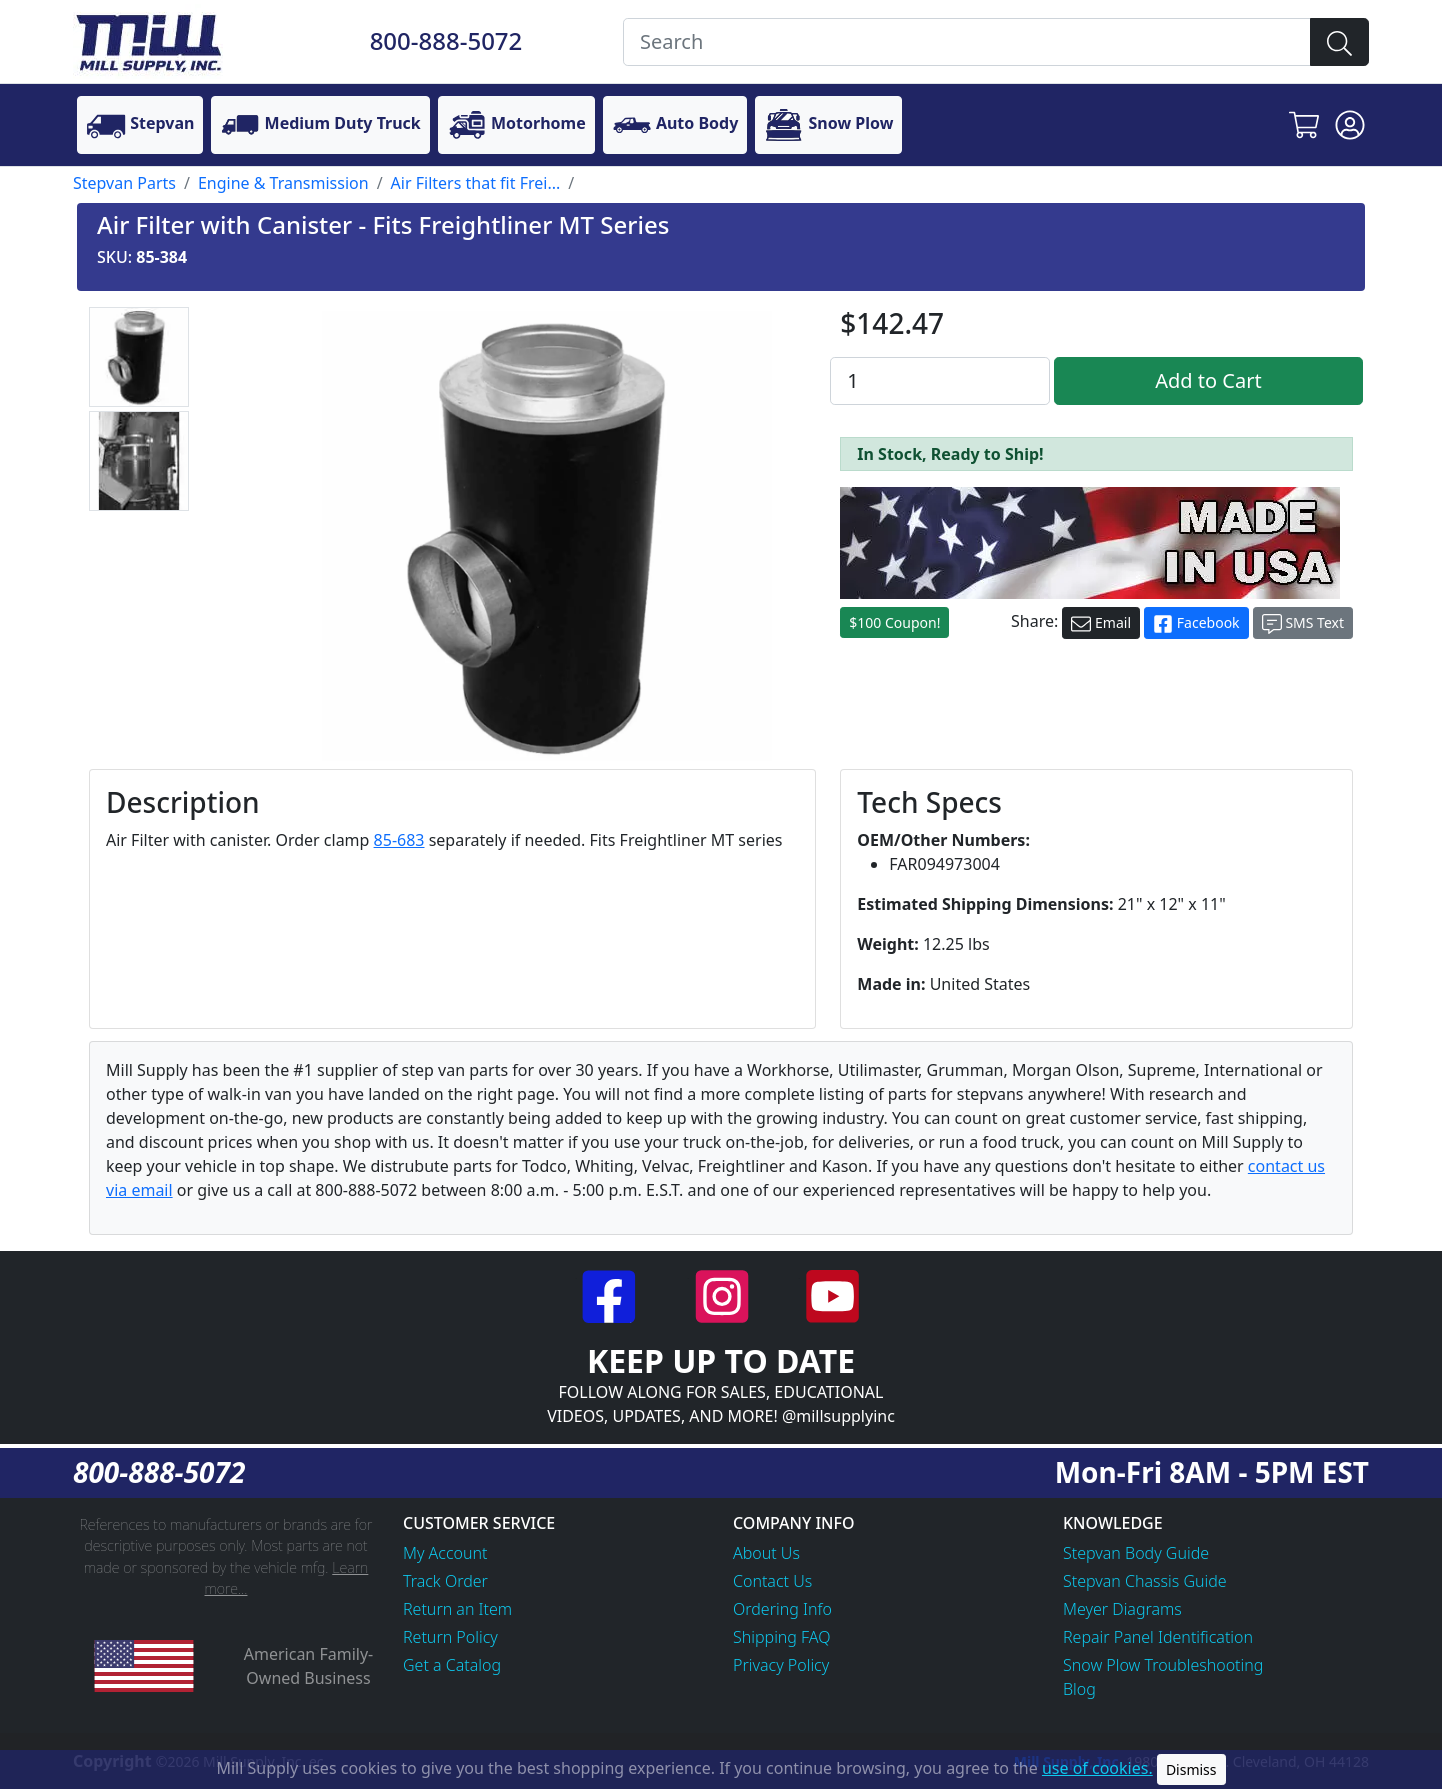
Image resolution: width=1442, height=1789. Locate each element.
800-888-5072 (446, 40)
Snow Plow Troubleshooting (1163, 1665)
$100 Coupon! (894, 622)
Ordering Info (782, 1609)
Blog (1079, 1689)
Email (1101, 623)
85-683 (399, 840)
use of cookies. (1097, 1768)
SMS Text (1303, 623)
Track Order (445, 1581)
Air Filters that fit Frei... (476, 183)
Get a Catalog (452, 1665)
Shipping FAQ (782, 1637)
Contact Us (772, 1581)
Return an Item (457, 1609)
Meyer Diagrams (1122, 1609)
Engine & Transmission (283, 183)
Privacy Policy (781, 1665)
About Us (766, 1553)
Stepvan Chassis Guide (1145, 1581)
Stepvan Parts (124, 183)
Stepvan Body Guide (1136, 1553)
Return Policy (450, 1637)
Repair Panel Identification (1158, 1637)
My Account (445, 1553)
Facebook (1196, 623)
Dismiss (1191, 1769)
